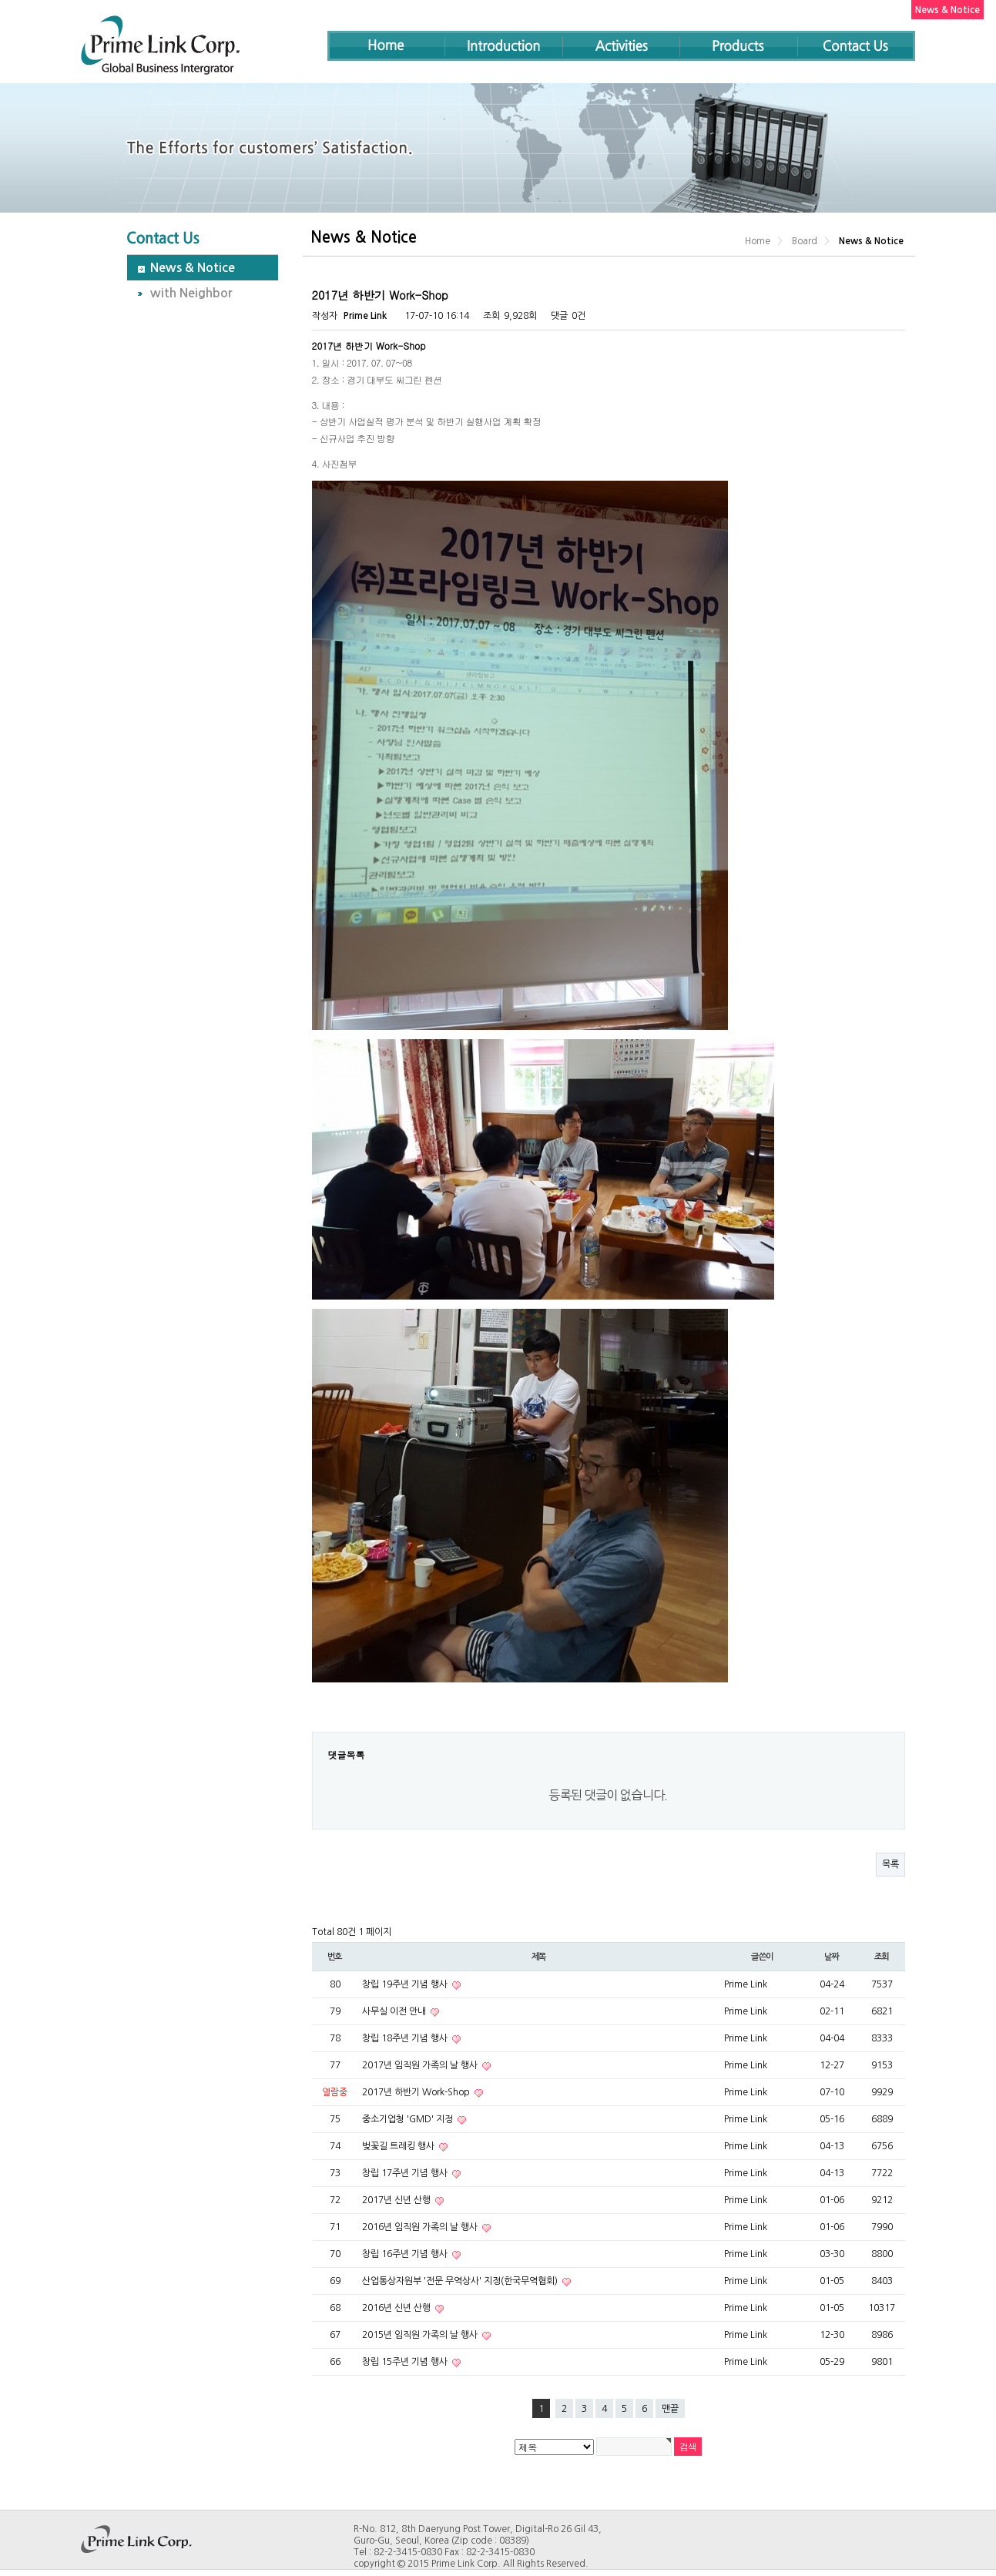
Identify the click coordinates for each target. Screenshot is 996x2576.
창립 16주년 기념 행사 (406, 2254)
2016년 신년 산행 (397, 2308)
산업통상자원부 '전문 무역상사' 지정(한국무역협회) (461, 2281)
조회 (882, 1956)
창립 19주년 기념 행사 (406, 1984)
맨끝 (670, 2408)
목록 (890, 1864)
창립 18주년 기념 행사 (406, 2038)
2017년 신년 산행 (397, 2200)
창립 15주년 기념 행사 (406, 2361)
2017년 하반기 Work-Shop (417, 2092)
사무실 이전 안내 (395, 2011)
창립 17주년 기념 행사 (406, 2173)
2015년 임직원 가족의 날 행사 (421, 2335)
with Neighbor (191, 293)
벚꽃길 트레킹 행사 (399, 2146)
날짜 (832, 1956)
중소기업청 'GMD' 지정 (408, 2119)
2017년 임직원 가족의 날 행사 (421, 2065)
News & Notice (192, 267)
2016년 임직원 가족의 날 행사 (421, 2227)
